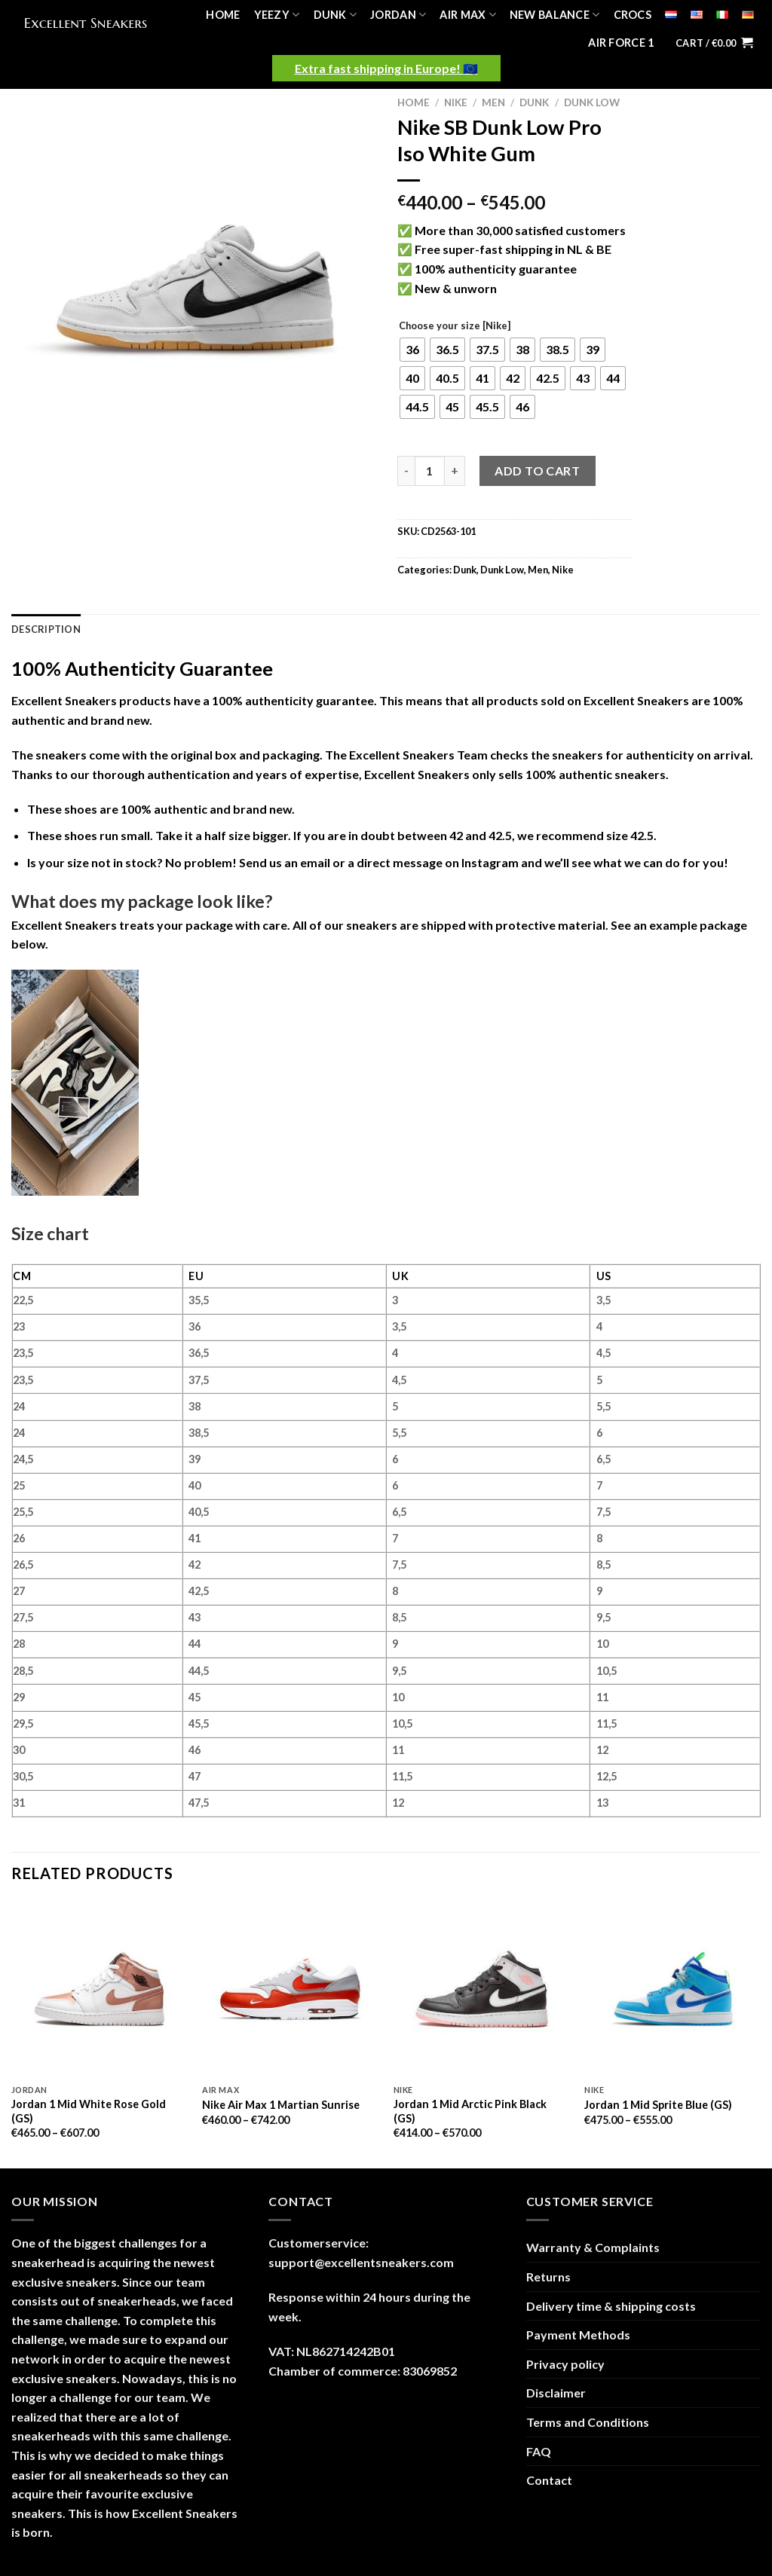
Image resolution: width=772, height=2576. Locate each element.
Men (493, 102)
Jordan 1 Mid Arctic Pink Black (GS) (470, 2111)
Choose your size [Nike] (454, 326)
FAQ (538, 2451)
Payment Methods (578, 2334)
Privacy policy (565, 2364)
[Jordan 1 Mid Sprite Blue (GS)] (672, 1989)
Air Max (468, 15)
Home (223, 14)
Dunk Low (592, 102)
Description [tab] (46, 629)
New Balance (555, 15)
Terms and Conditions (587, 2422)
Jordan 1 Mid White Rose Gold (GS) (88, 2111)
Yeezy (277, 15)
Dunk (335, 15)
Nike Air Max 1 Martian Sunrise (281, 2104)
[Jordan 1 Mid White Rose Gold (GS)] (99, 1989)
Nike (455, 102)
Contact (549, 2480)
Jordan (398, 15)
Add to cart (537, 470)
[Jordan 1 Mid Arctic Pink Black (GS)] (482, 1989)
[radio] (412, 349)
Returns (548, 2276)
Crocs (632, 14)
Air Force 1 (621, 42)
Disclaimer (556, 2392)
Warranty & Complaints (593, 2247)
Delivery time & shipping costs (611, 2306)
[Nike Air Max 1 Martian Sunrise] (290, 1989)
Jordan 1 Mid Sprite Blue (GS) (658, 2104)
